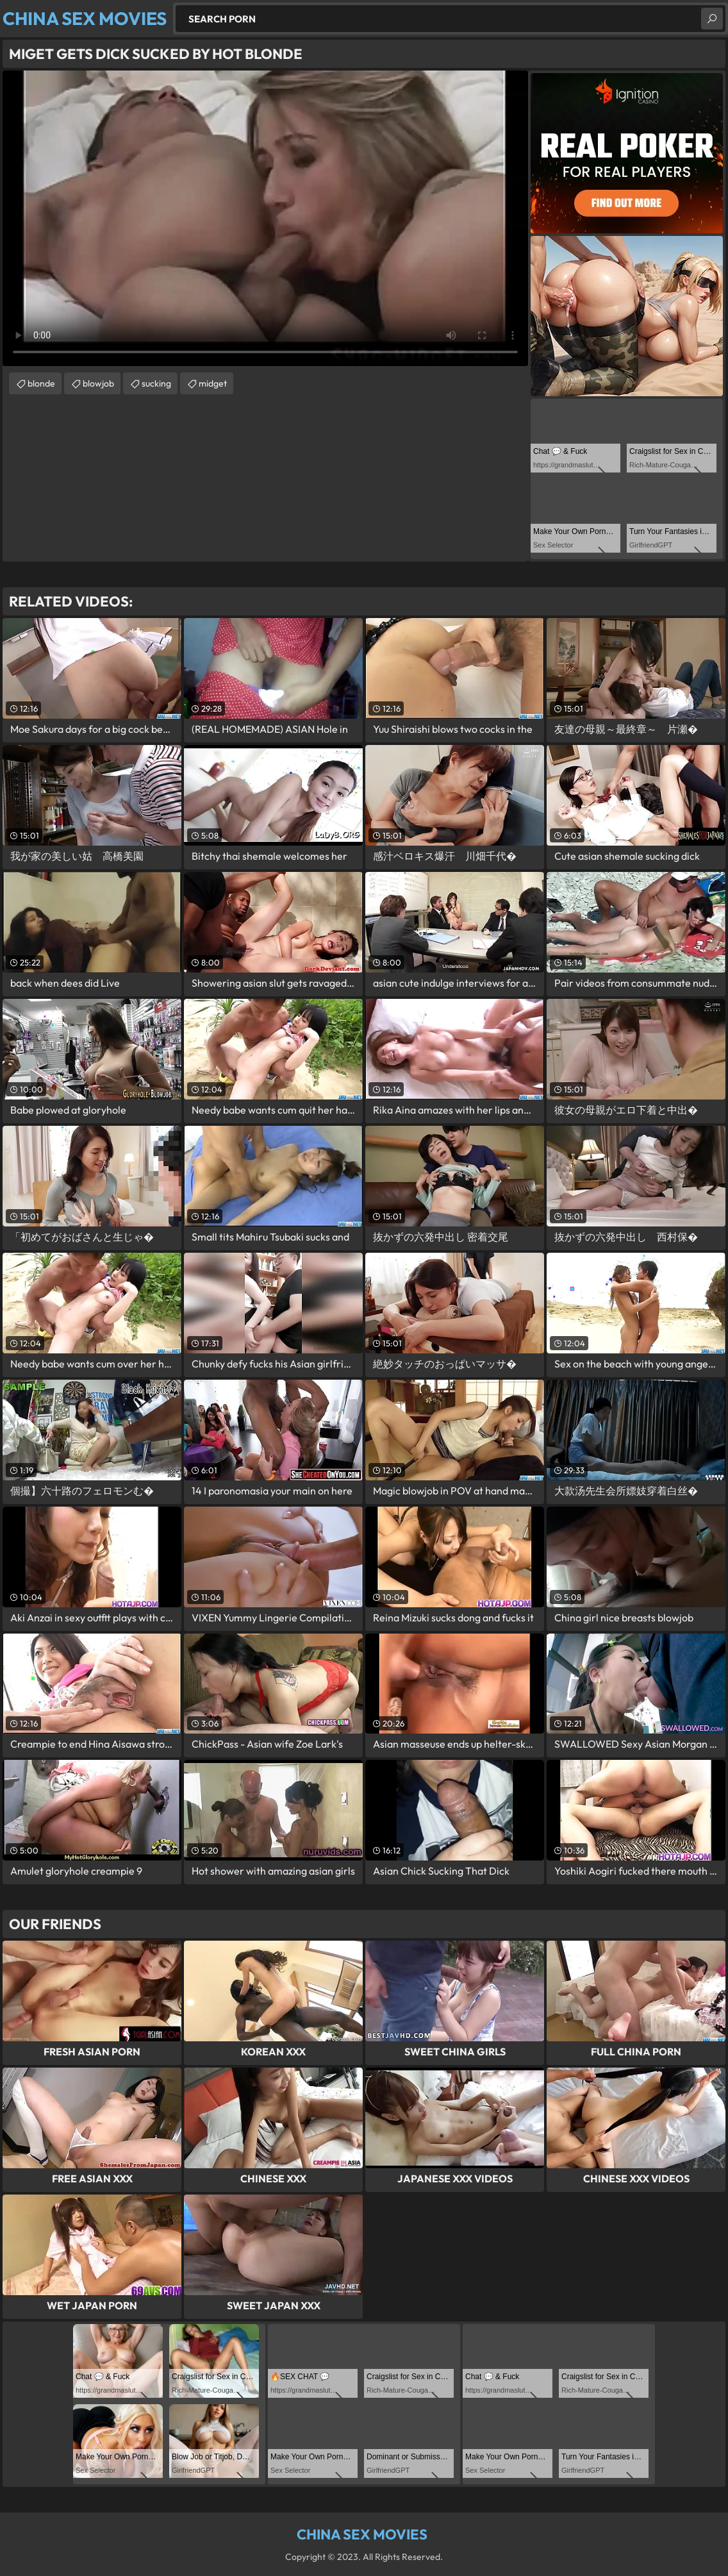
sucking (156, 383)
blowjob (98, 383)
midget (213, 383)
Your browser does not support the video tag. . (265, 218)
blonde (41, 383)
